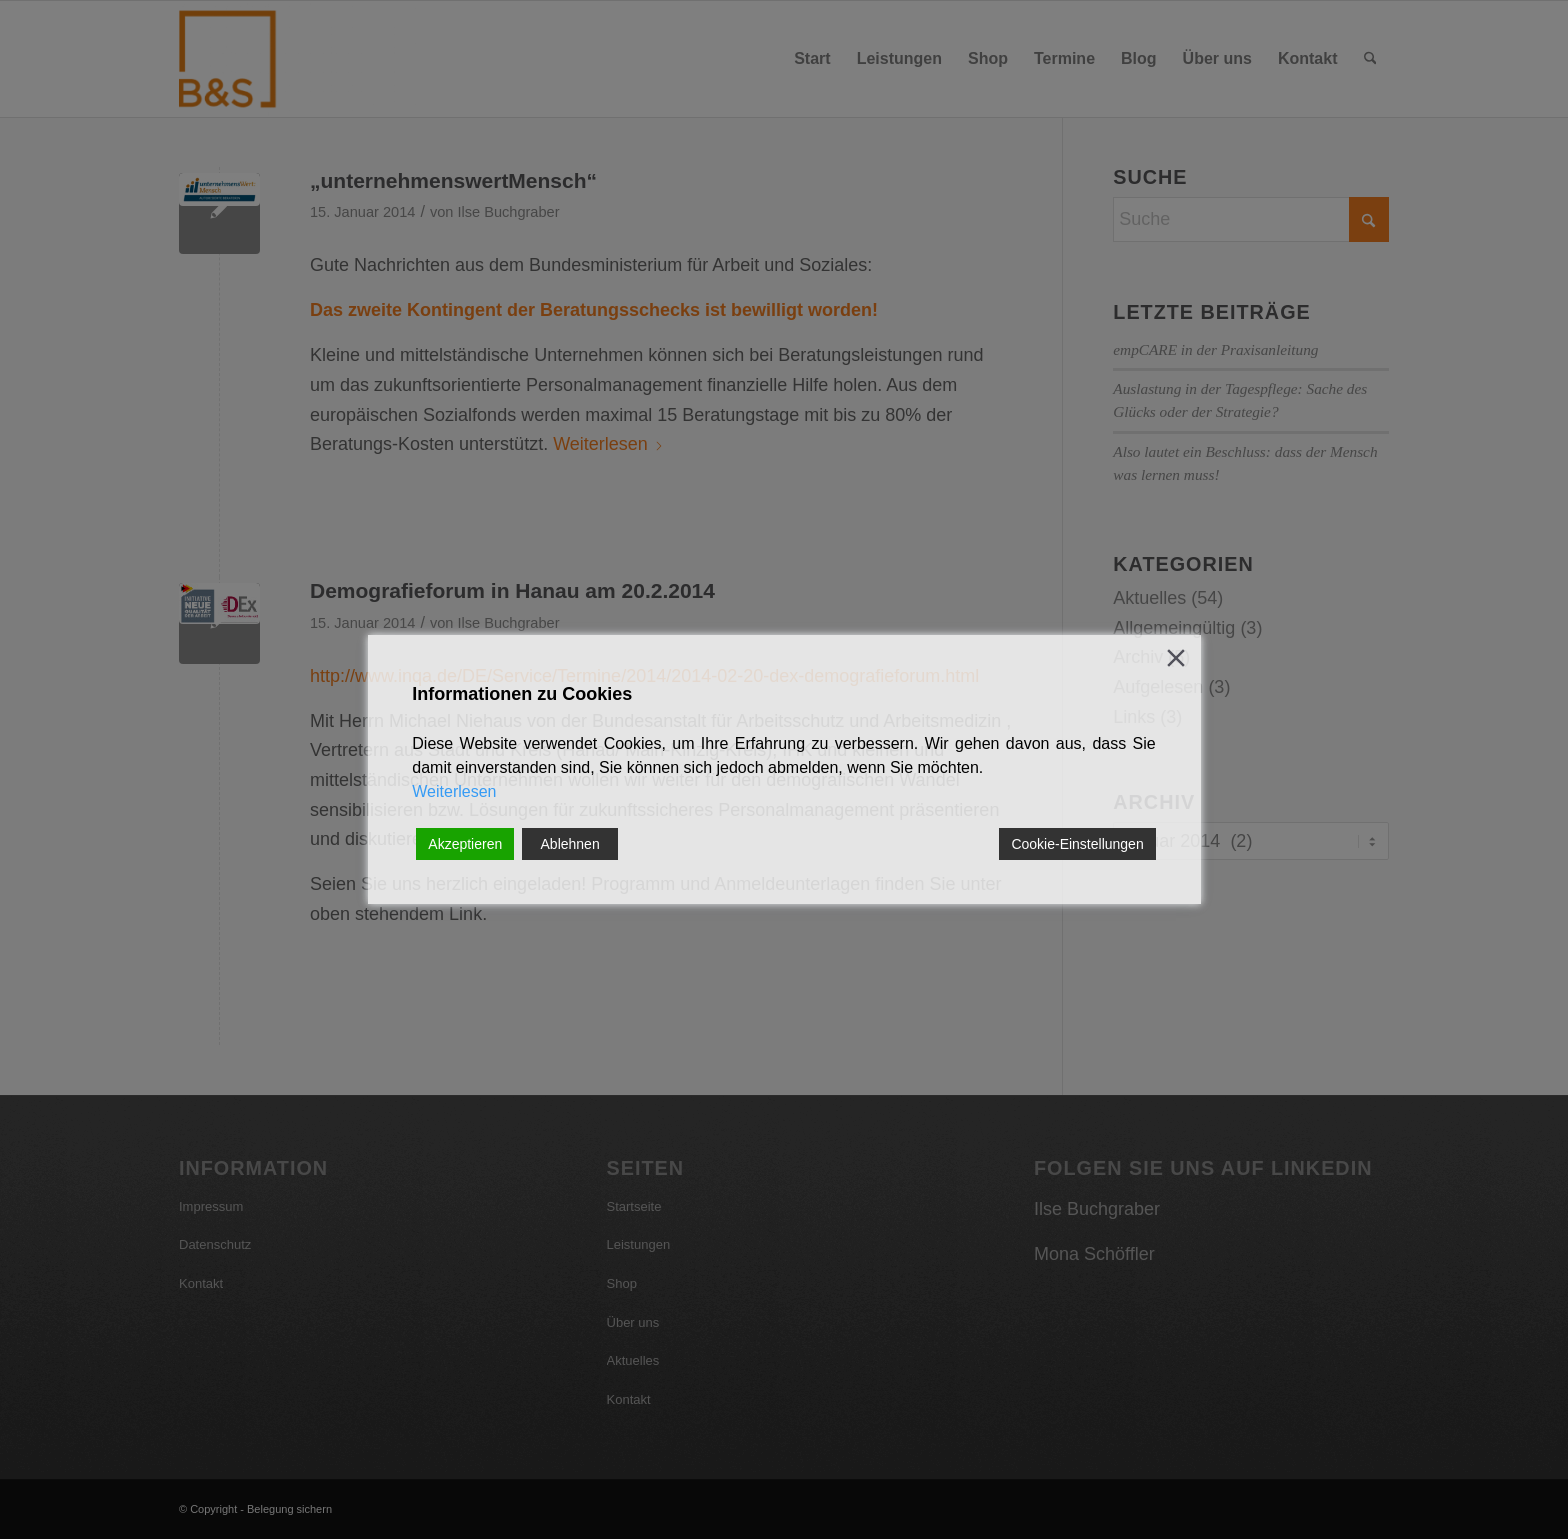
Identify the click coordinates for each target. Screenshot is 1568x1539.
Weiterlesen (454, 791)
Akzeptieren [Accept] (465, 844)
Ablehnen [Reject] (570, 844)
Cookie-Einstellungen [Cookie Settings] (1077, 844)
